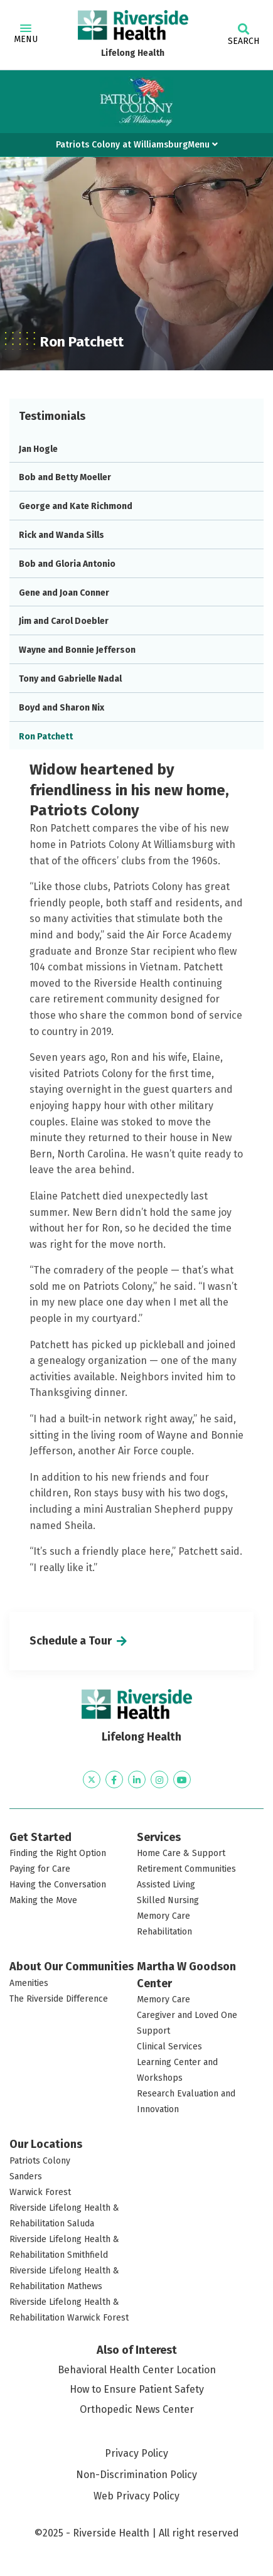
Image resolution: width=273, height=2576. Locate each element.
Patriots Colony (39, 2160)
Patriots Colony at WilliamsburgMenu (137, 144)
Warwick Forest (40, 2192)
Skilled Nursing (168, 1900)
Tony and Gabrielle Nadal (70, 679)
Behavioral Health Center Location (137, 2370)
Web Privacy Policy (136, 2496)
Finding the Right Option (57, 1853)
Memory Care (163, 1916)
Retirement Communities (186, 1869)
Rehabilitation (164, 1931)
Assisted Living (166, 1884)
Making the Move (43, 1900)
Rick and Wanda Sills (61, 535)
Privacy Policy (136, 2453)
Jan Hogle (38, 449)
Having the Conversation (57, 1884)
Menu (26, 34)
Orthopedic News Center (137, 2409)
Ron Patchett (46, 736)
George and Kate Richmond (75, 506)
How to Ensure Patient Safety (137, 2389)
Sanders (25, 2176)
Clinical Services (169, 2046)
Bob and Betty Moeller (65, 477)
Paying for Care (39, 1869)
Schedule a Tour (70, 1641)
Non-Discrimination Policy (136, 2475)
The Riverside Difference (58, 1999)
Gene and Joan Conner (64, 593)
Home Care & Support (181, 1853)
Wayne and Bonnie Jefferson (77, 650)
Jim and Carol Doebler (64, 621)
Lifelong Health (132, 53)
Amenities (28, 1983)
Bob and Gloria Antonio (67, 564)
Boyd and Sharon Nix (61, 707)
